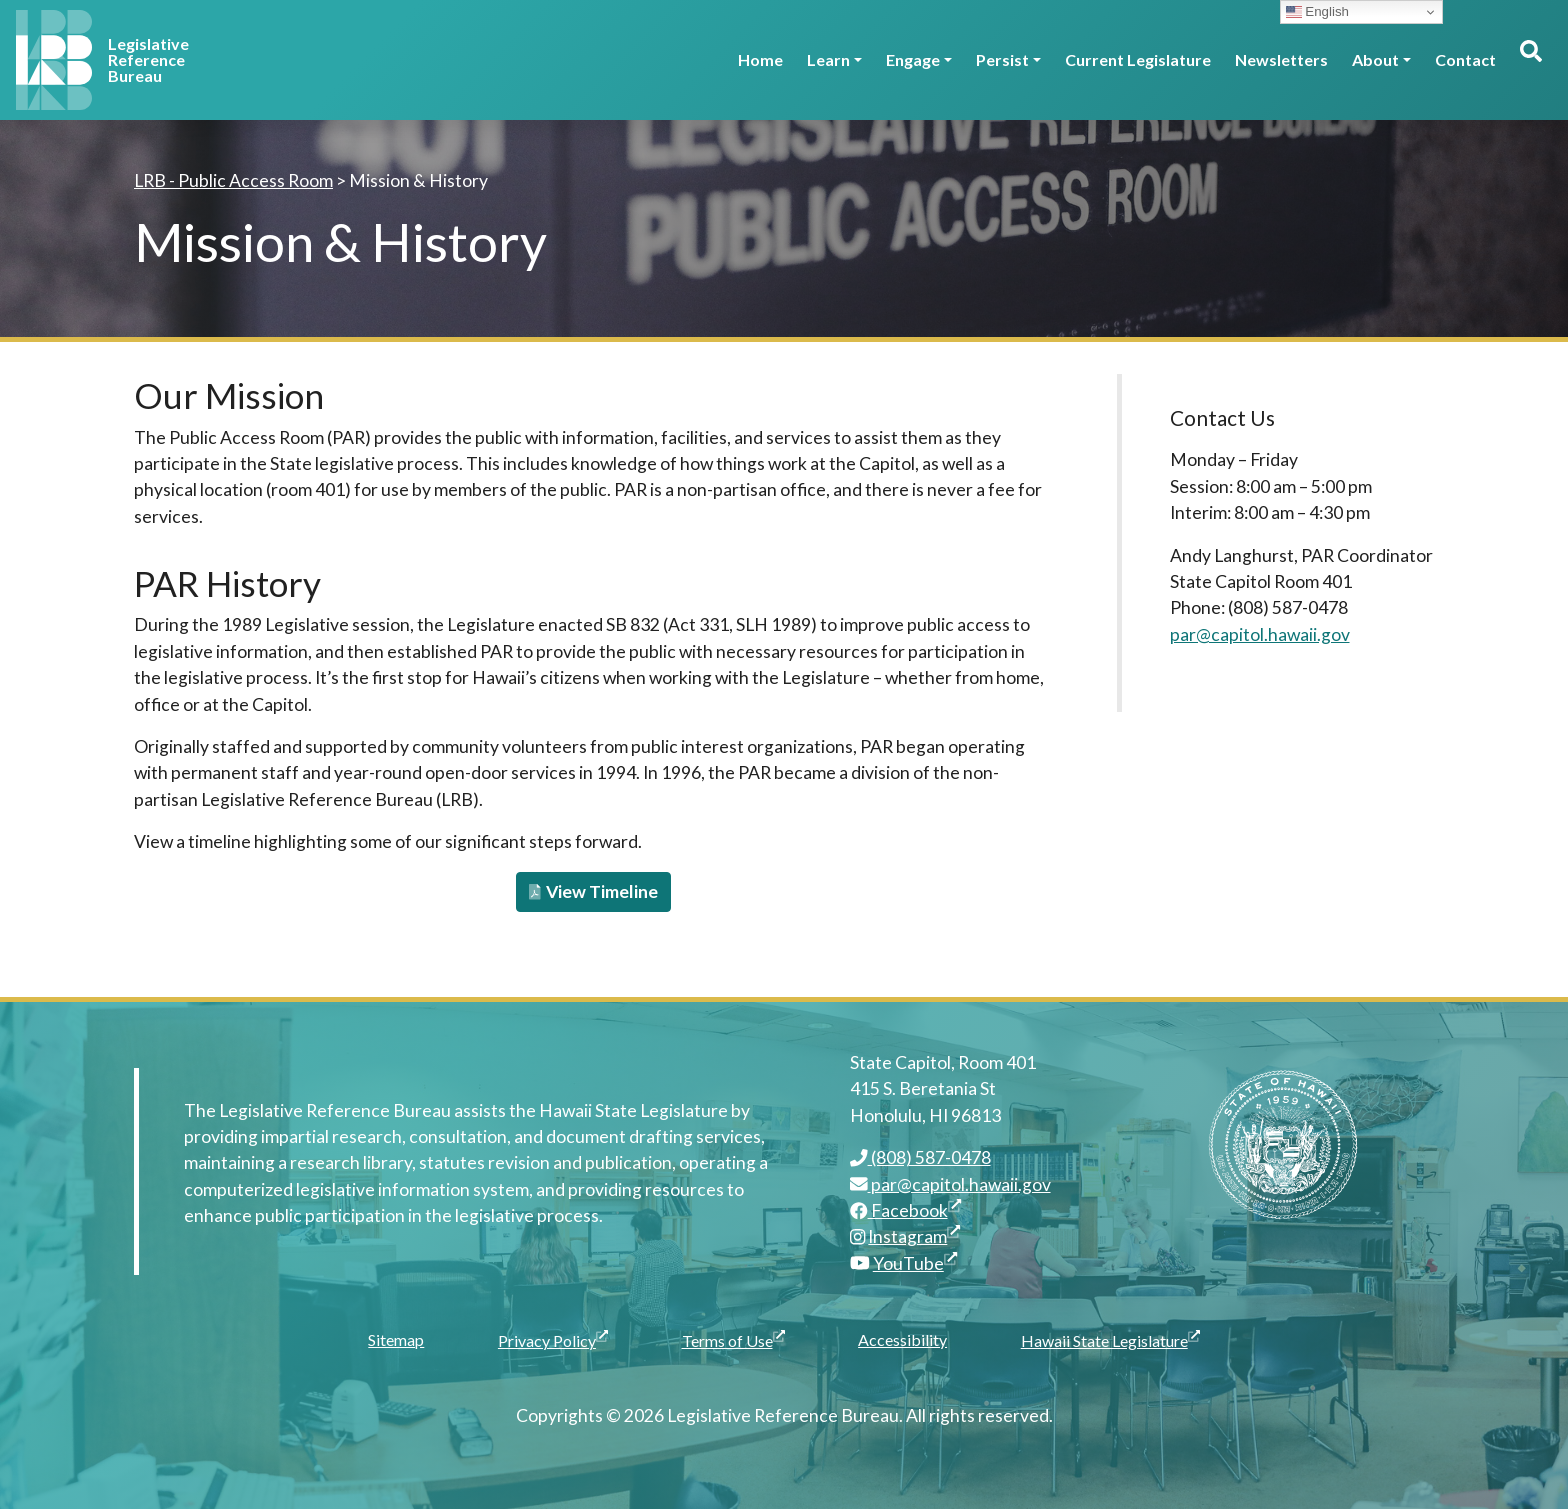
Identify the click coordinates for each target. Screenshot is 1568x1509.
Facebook (905, 1210)
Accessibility (902, 1339)
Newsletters (1281, 59)
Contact (1465, 59)
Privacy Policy (555, 1339)
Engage (913, 59)
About (1375, 59)
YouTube (915, 1263)
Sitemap (396, 1339)
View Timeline (593, 891)
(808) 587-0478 (920, 1157)
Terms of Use (736, 1339)
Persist (1002, 59)
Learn (828, 59)
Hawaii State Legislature (1113, 1339)
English (1317, 12)
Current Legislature (1138, 59)
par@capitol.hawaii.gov (1260, 634)
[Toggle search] (1530, 60)
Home (760, 59)
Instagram (914, 1236)
